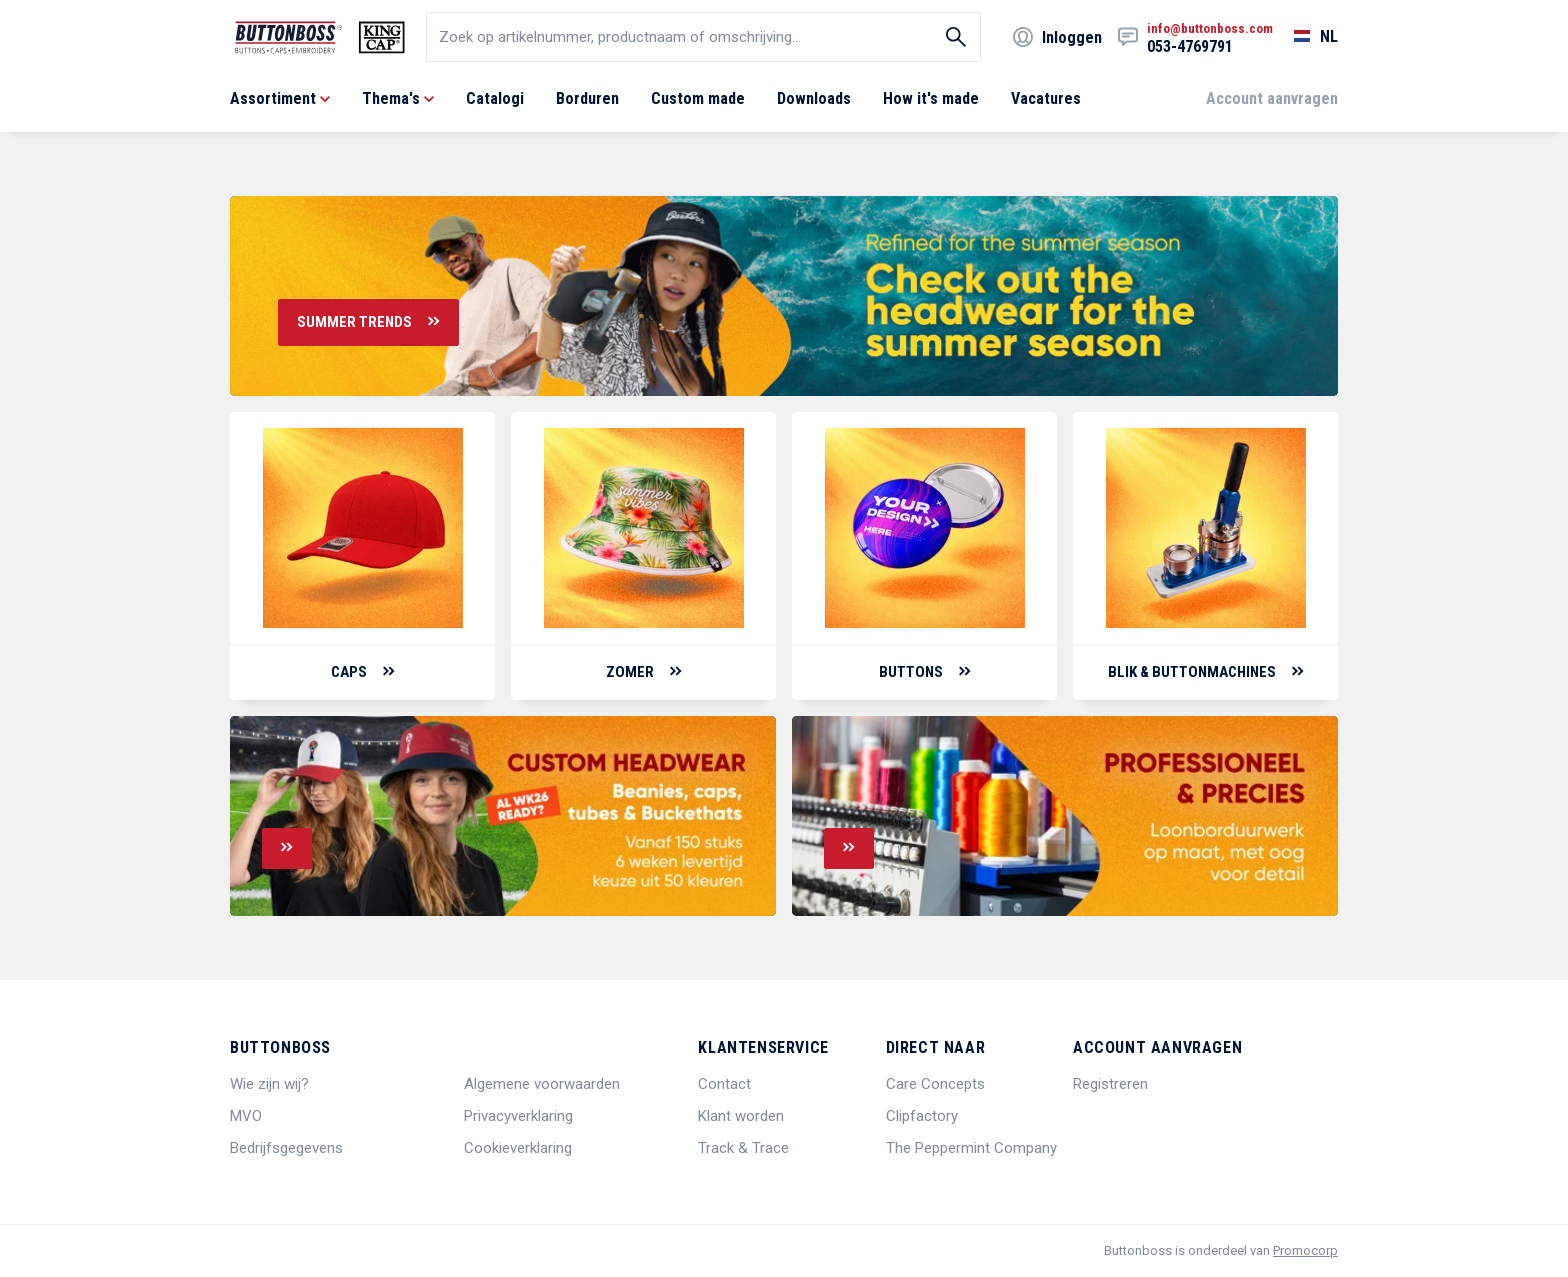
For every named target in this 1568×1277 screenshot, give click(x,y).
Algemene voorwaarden (542, 1084)
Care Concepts (935, 1084)
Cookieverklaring (518, 1148)
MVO (246, 1116)
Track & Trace (743, 1148)
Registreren (1110, 1084)
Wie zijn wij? (269, 1084)
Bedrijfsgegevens (286, 1148)
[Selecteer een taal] (1305, 37)
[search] (703, 37)
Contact (724, 1084)
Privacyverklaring (518, 1116)
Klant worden (741, 1116)
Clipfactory (922, 1116)
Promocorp (1305, 1250)
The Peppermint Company (971, 1148)
